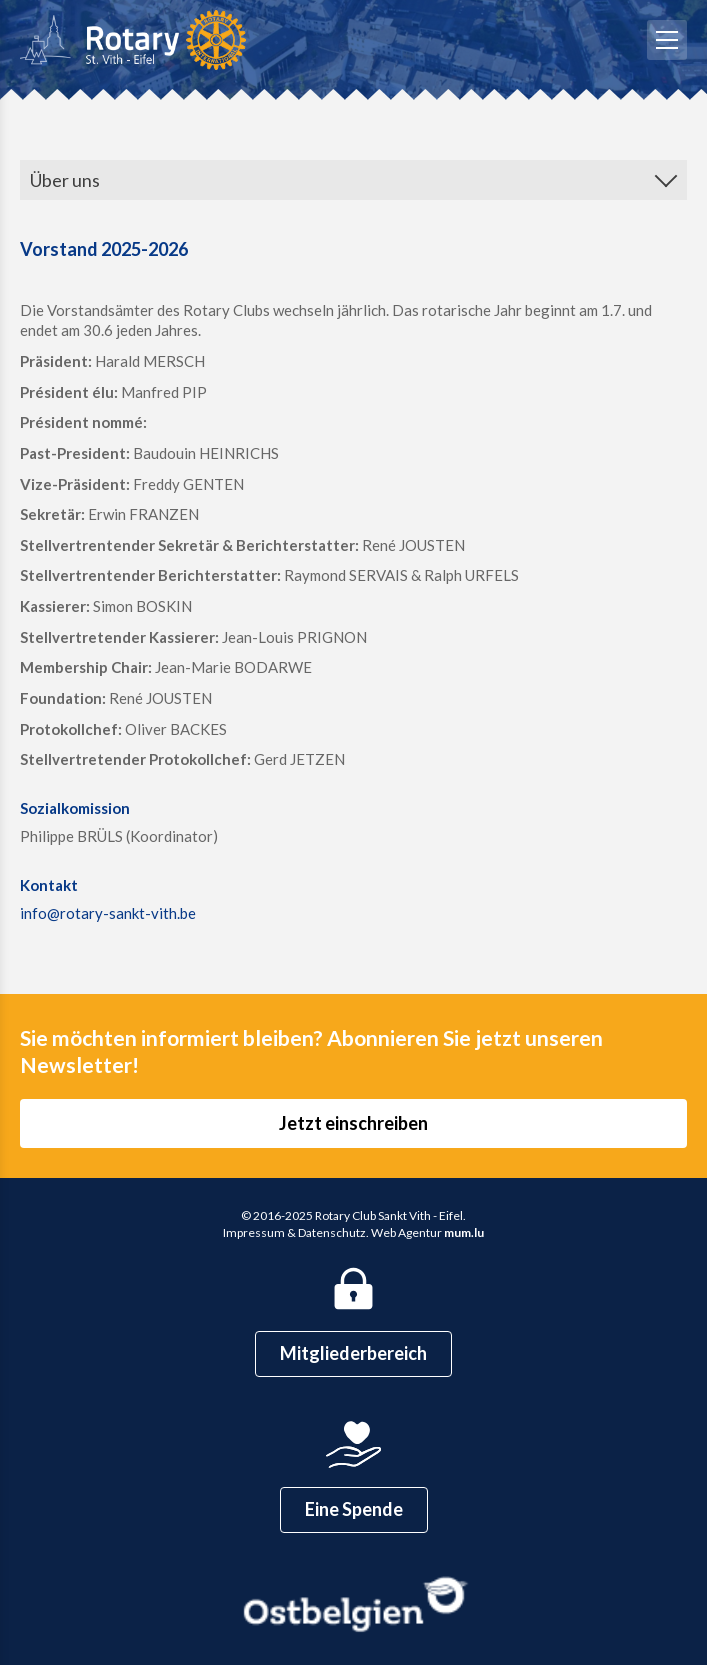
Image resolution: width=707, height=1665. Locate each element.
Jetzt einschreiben (353, 1123)
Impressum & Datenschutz (294, 1232)
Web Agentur (406, 1232)
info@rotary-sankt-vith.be (108, 913)
